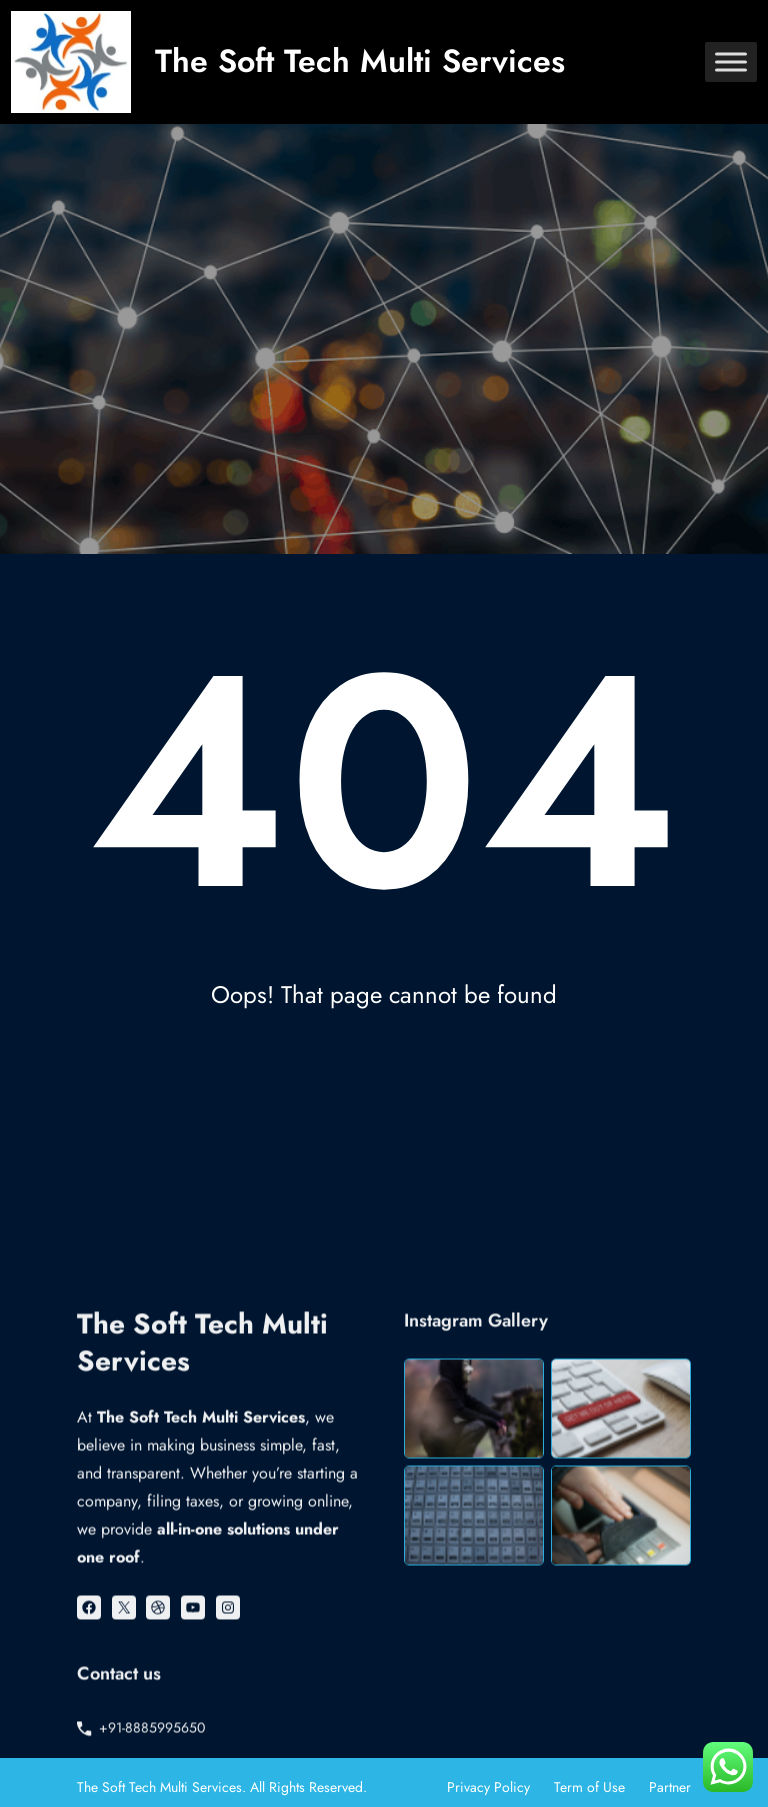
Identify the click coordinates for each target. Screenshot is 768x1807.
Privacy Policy (488, 1787)
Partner (670, 1787)
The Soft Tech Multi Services (360, 61)
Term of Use (589, 1787)
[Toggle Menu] (731, 61)
